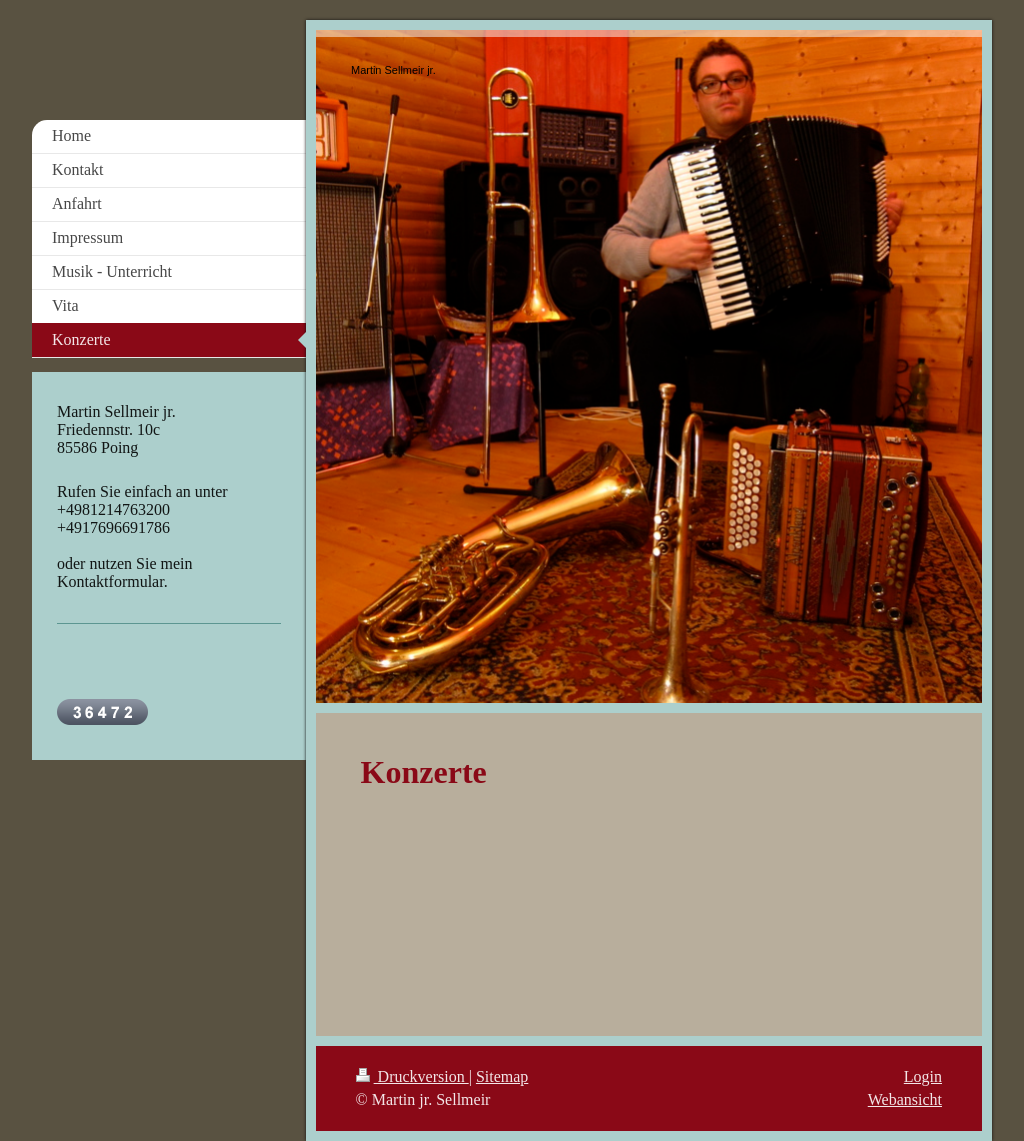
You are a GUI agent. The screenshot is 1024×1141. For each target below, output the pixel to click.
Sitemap (502, 1076)
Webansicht (905, 1099)
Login (923, 1076)
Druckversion (412, 1076)
